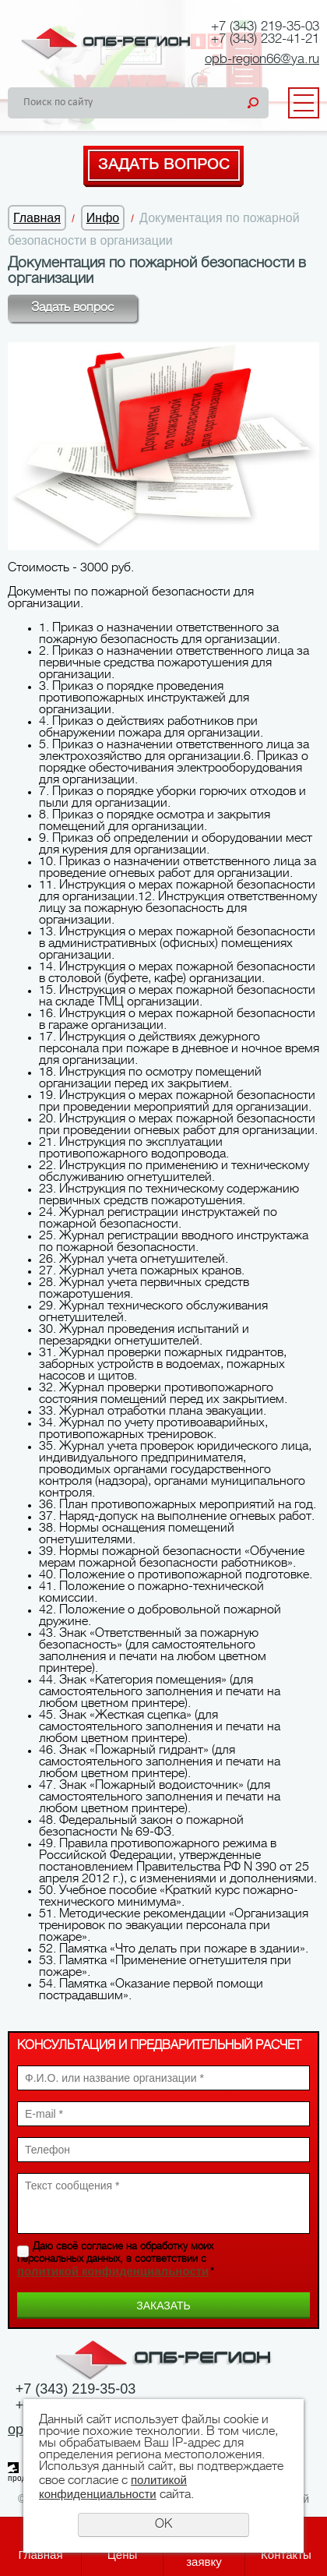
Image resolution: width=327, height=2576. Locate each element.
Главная (37, 217)
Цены (122, 2554)
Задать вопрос (164, 165)
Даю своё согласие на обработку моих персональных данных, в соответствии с (115, 2259)
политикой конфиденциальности (113, 2270)
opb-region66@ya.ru (262, 59)
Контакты (286, 2554)
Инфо (102, 217)
